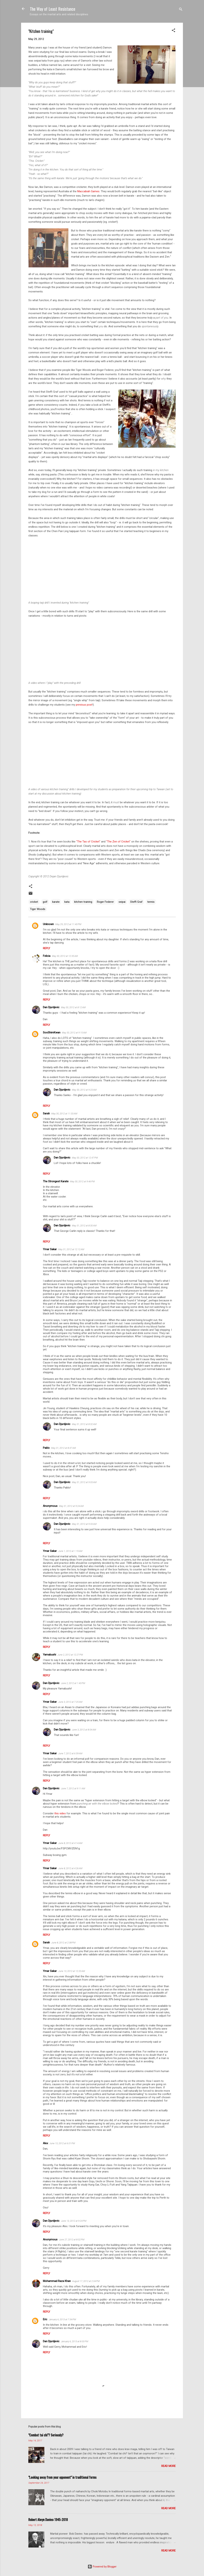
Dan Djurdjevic (51, 1007)
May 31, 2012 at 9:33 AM (84, 1524)
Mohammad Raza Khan (57, 2281)
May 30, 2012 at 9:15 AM (74, 1032)
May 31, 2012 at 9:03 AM (84, 1482)
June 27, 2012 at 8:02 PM (71, 2239)
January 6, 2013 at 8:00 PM (74, 2341)
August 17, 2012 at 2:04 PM (86, 2281)
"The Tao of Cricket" (88, 841)
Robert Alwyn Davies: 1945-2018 (48, 2519)
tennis (151, 901)
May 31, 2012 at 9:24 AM (71, 1506)
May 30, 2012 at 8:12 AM (73, 1007)
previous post (84, 704)
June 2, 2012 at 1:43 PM (73, 1683)
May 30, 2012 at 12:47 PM (85, 1157)
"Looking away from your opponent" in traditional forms (62, 2477)
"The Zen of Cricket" (118, 841)
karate (56, 901)
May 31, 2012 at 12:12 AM (71, 1249)
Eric (45, 2319)
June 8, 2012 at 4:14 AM (70, 1843)
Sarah (46, 1113)
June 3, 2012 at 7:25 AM (70, 1702)
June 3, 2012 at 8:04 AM (84, 1729)
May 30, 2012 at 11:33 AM (64, 1113)
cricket (34, 901)
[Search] (181, 9)
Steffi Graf (136, 901)
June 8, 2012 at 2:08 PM (63, 1942)
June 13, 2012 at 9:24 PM (73, 2220)
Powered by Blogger (102, 2566)
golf (45, 901)
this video (60, 1813)
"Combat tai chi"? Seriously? (45, 2435)
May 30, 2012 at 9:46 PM (82, 1181)
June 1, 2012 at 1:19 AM (70, 1551)
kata (66, 901)
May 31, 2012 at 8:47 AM (63, 1448)
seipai (122, 901)
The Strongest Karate (56, 1181)
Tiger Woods (37, 909)
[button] (173, 31)
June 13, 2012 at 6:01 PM (62, 2143)
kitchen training (83, 901)
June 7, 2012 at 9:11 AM (73, 1788)
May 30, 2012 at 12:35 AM (65, 956)
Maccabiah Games (88, 191)
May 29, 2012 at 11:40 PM (68, 924)
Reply (46, 948)
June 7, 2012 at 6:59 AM (70, 1753)
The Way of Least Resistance (52, 8)
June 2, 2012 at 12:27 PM (70, 1654)
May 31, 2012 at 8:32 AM (84, 1424)
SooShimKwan (51, 1032)
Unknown (48, 924)
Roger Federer (105, 901)
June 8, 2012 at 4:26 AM (70, 1868)
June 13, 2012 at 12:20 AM (71, 1971)
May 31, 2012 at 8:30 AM (84, 1225)
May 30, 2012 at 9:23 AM (84, 1089)
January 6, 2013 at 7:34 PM (62, 2319)
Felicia (46, 956)
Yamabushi (49, 1654)
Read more (168, 2466)
